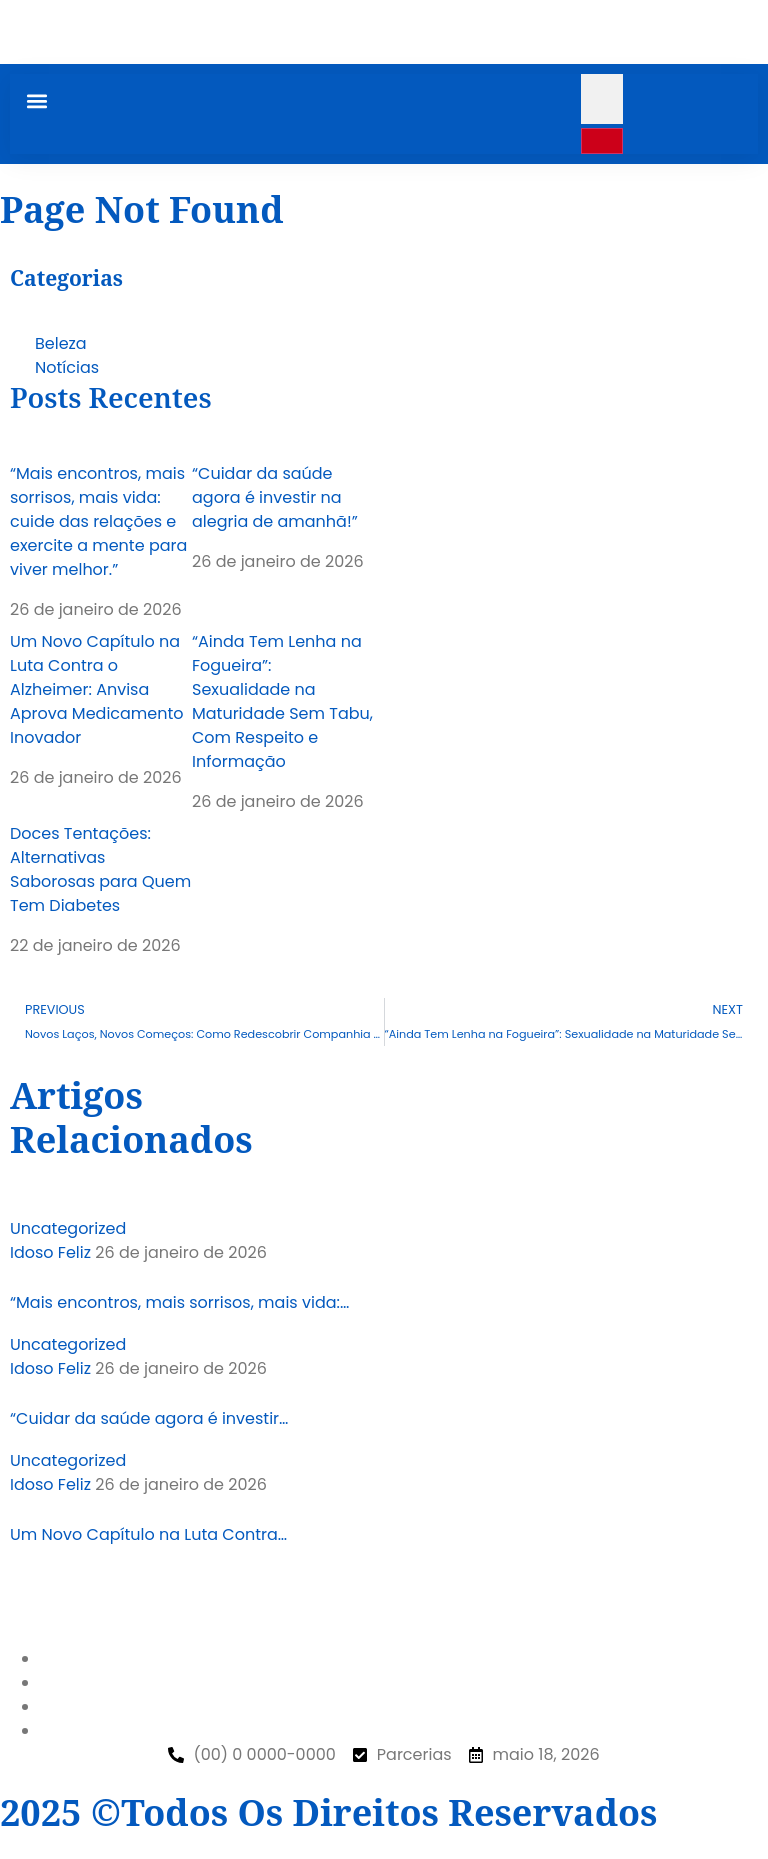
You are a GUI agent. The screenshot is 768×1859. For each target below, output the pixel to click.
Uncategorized (68, 1228)
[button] (36, 100)
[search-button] (602, 141)
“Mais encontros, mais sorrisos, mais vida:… (179, 1302)
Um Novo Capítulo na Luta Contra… (148, 1534)
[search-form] (602, 99)
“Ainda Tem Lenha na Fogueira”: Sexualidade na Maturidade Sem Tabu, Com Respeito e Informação (282, 701)
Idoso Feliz (50, 1252)
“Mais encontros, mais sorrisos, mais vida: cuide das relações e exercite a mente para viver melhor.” (98, 521)
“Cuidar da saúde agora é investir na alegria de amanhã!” (275, 497)
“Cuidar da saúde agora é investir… (149, 1418)
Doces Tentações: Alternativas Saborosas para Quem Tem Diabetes (100, 869)
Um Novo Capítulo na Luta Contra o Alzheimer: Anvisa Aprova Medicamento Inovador (97, 689)
